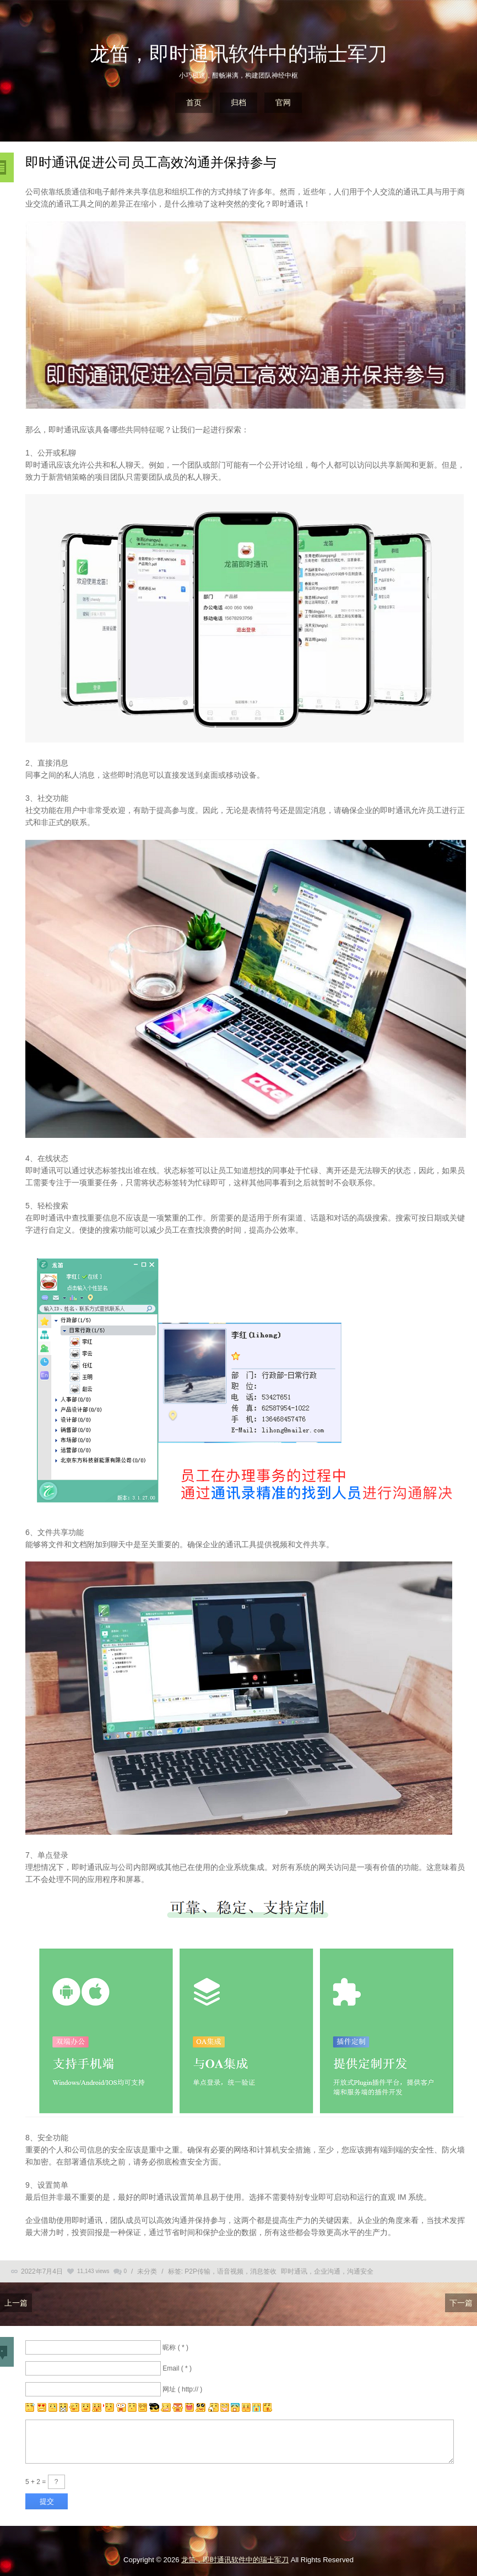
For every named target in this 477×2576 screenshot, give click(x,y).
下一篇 (461, 2302)
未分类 (147, 2271)
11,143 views (93, 2271)
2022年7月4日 (42, 2271)
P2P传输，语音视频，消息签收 (231, 2271)
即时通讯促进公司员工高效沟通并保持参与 (151, 162)
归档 (238, 102)
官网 (283, 102)
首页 (194, 102)
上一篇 (16, 2302)
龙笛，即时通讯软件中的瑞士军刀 (238, 53)
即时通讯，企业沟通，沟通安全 (327, 2271)
